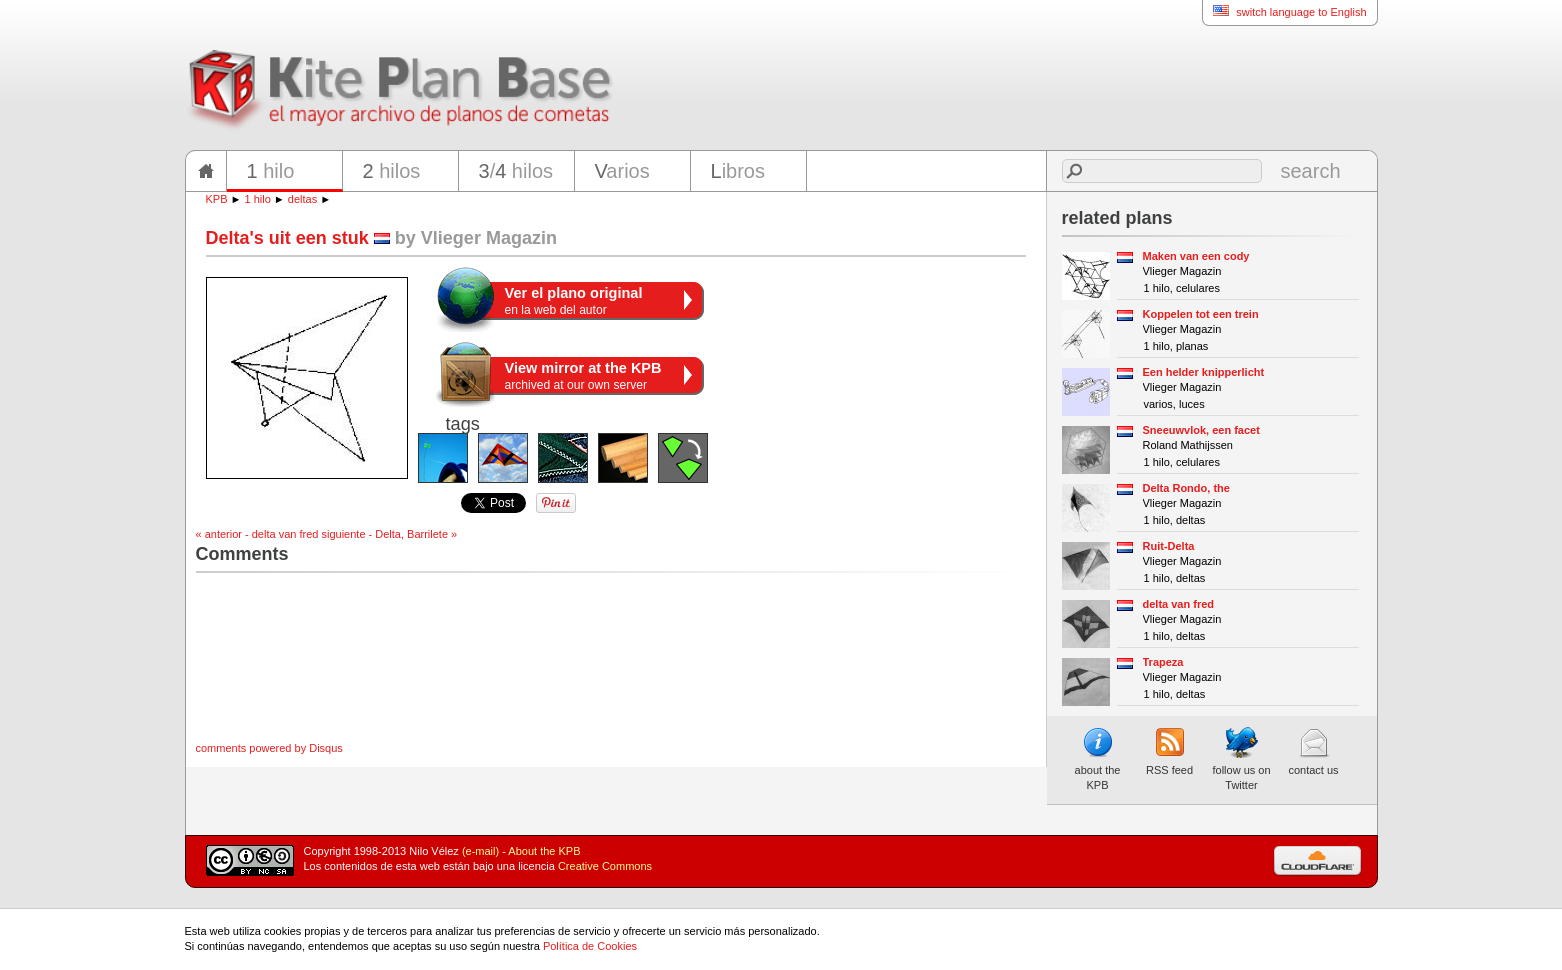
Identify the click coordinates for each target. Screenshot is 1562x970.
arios (622, 171)
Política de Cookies (590, 946)
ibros (738, 171)
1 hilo (258, 199)
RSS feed (1169, 751)
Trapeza (1163, 662)
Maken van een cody (1196, 256)
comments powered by (269, 748)
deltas (302, 199)
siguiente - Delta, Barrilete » (389, 534)
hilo (271, 171)
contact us (1313, 751)
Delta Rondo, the (1186, 488)
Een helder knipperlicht (1204, 372)
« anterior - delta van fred (257, 534)
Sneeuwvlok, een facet (1201, 430)
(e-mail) (480, 851)
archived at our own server (583, 376)
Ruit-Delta (1169, 546)
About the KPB (544, 851)
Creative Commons (605, 866)
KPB (217, 199)
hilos (392, 171)
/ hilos (516, 171)
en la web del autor (574, 301)
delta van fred (1179, 604)
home (206, 171)
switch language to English (1284, 11)
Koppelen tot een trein (1201, 314)
